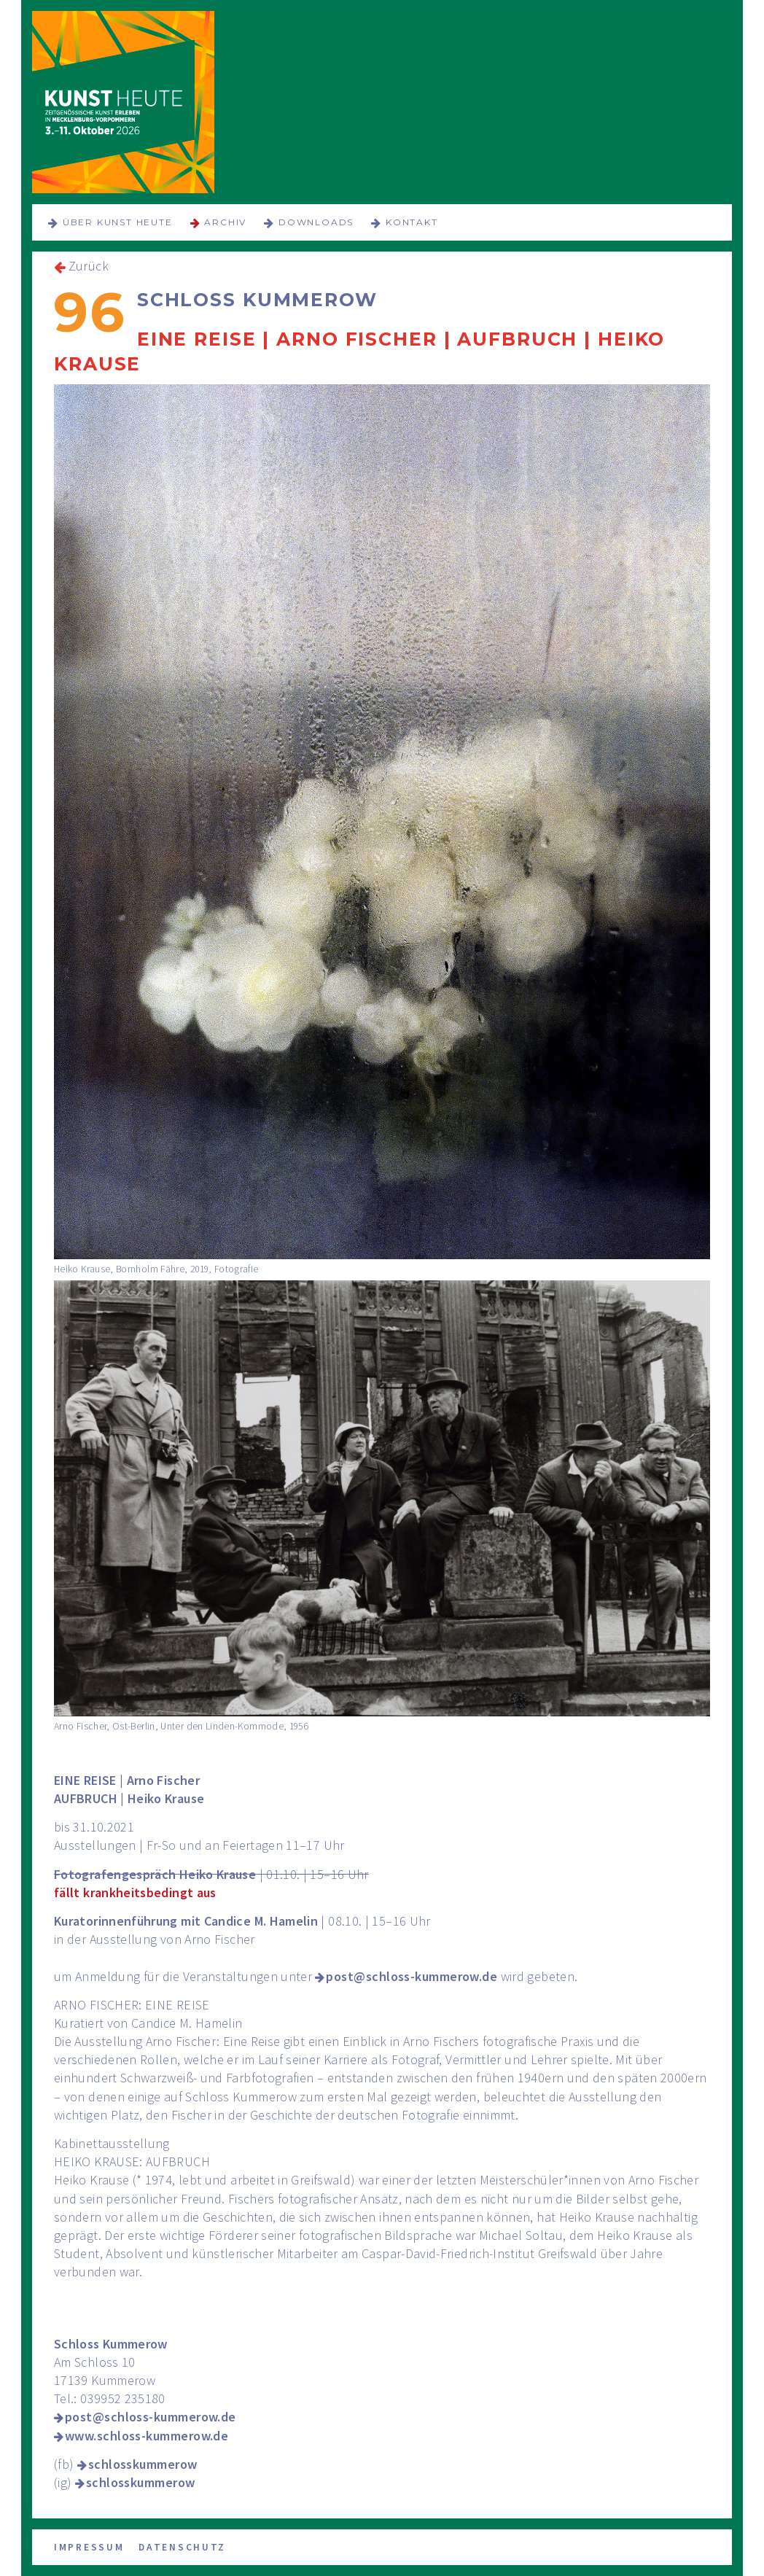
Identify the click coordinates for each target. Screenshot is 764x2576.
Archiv (225, 222)
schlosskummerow (143, 2464)
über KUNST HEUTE (118, 222)
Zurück (89, 265)
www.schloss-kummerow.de (146, 2435)
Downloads (316, 222)
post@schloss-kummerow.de (411, 1976)
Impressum (89, 2547)
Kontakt (412, 222)
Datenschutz (182, 2547)
